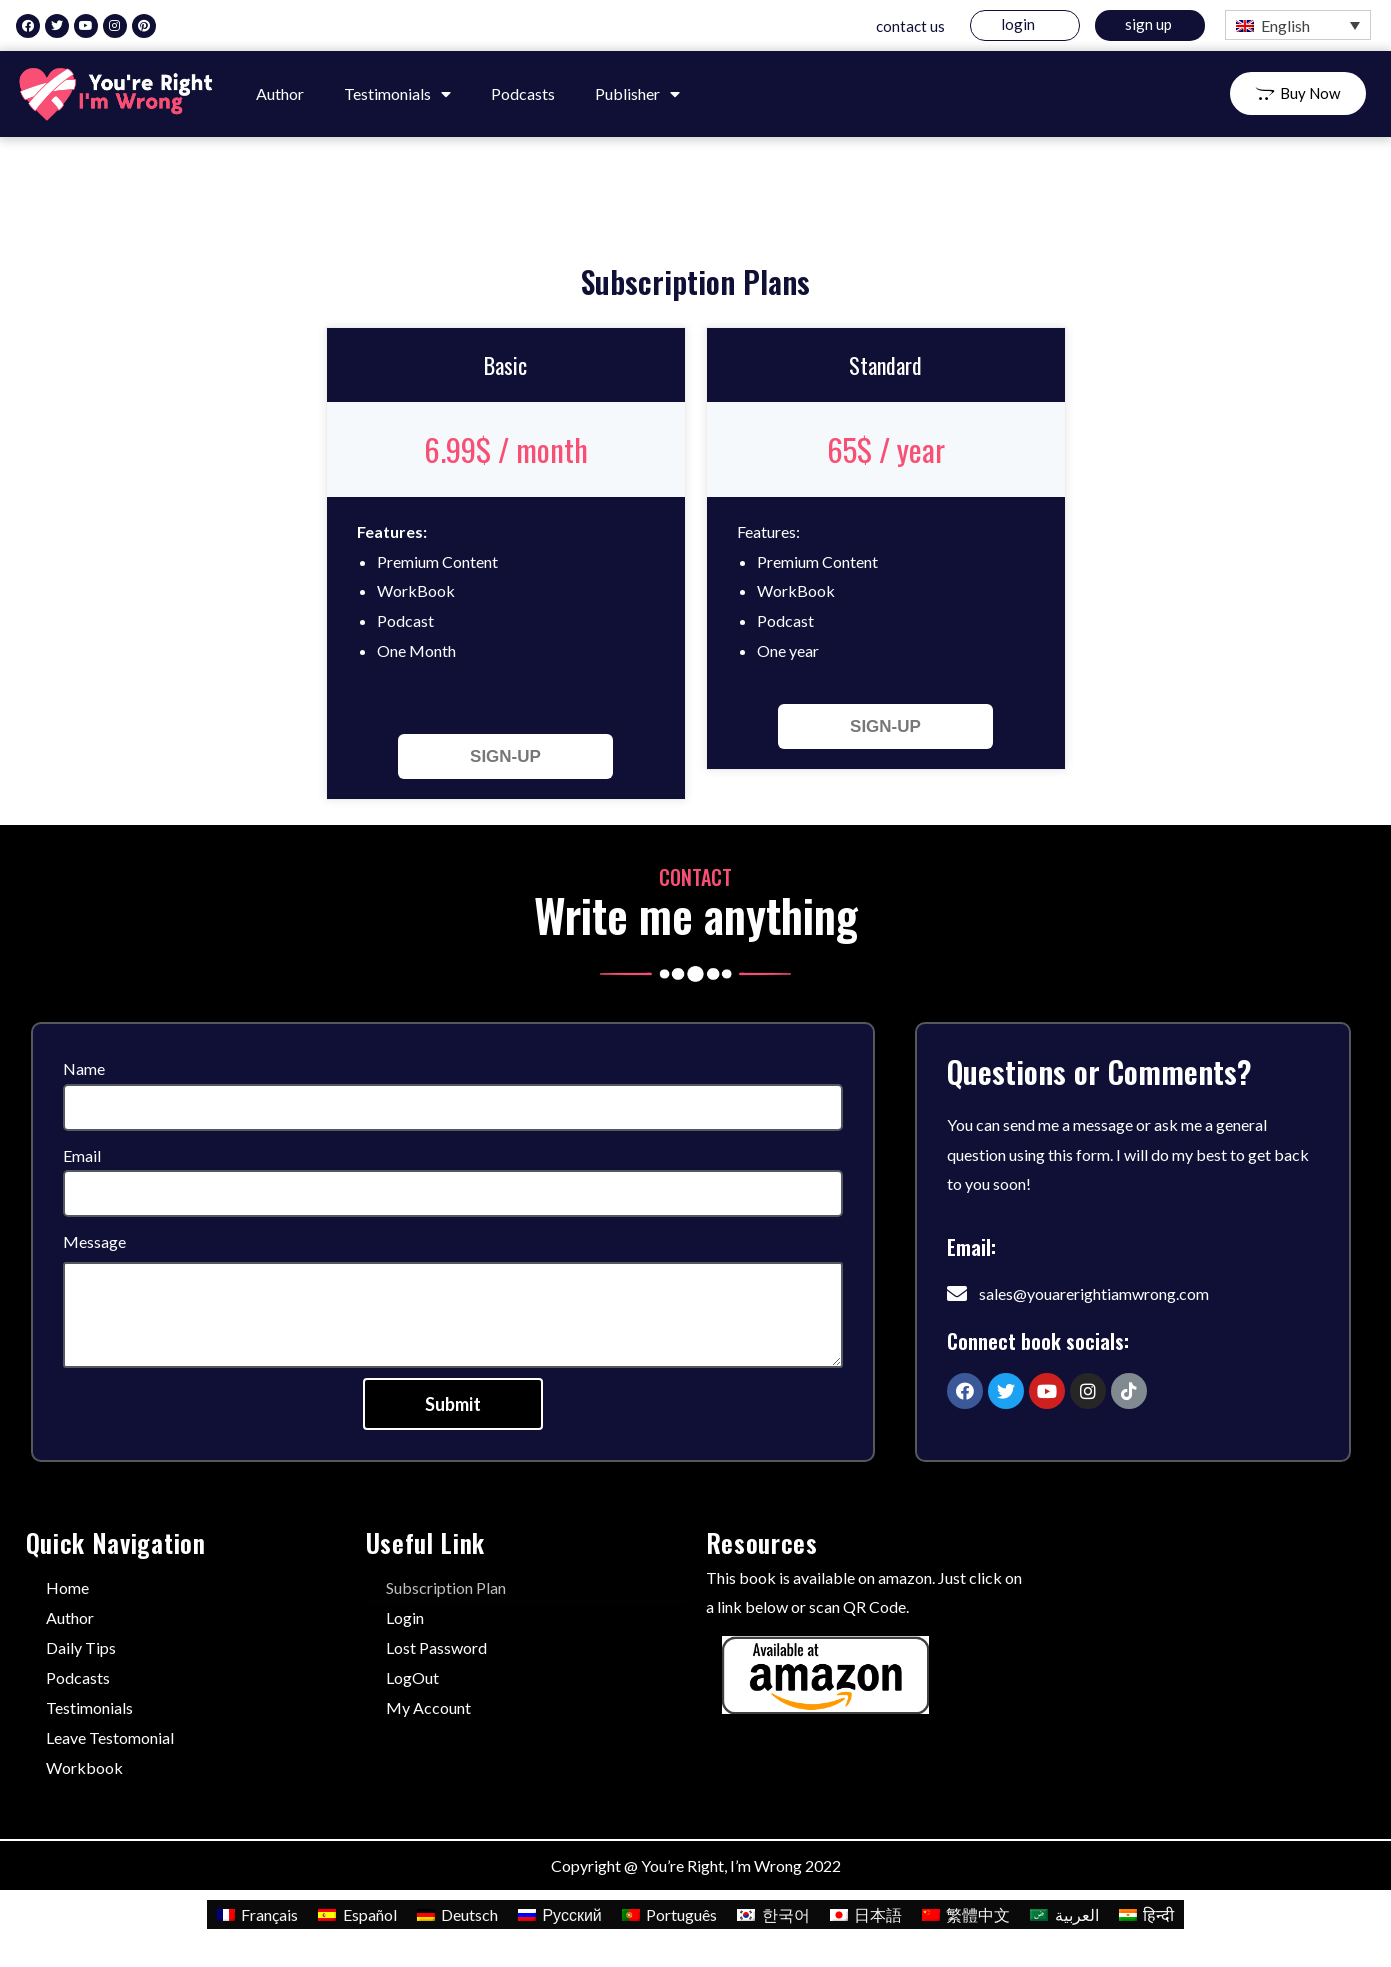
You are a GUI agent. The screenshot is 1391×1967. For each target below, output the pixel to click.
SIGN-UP (505, 756)
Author (280, 93)
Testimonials (397, 94)
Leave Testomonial (110, 1737)
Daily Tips (81, 1647)
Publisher (637, 94)
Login (1018, 24)
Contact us (910, 26)
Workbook (84, 1767)
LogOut (412, 1677)
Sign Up (1148, 24)
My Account (428, 1707)
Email (82, 1155)
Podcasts (523, 93)
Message (94, 1241)
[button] (1298, 93)
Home (67, 1587)
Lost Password (436, 1647)
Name (84, 1068)
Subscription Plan (446, 1587)
